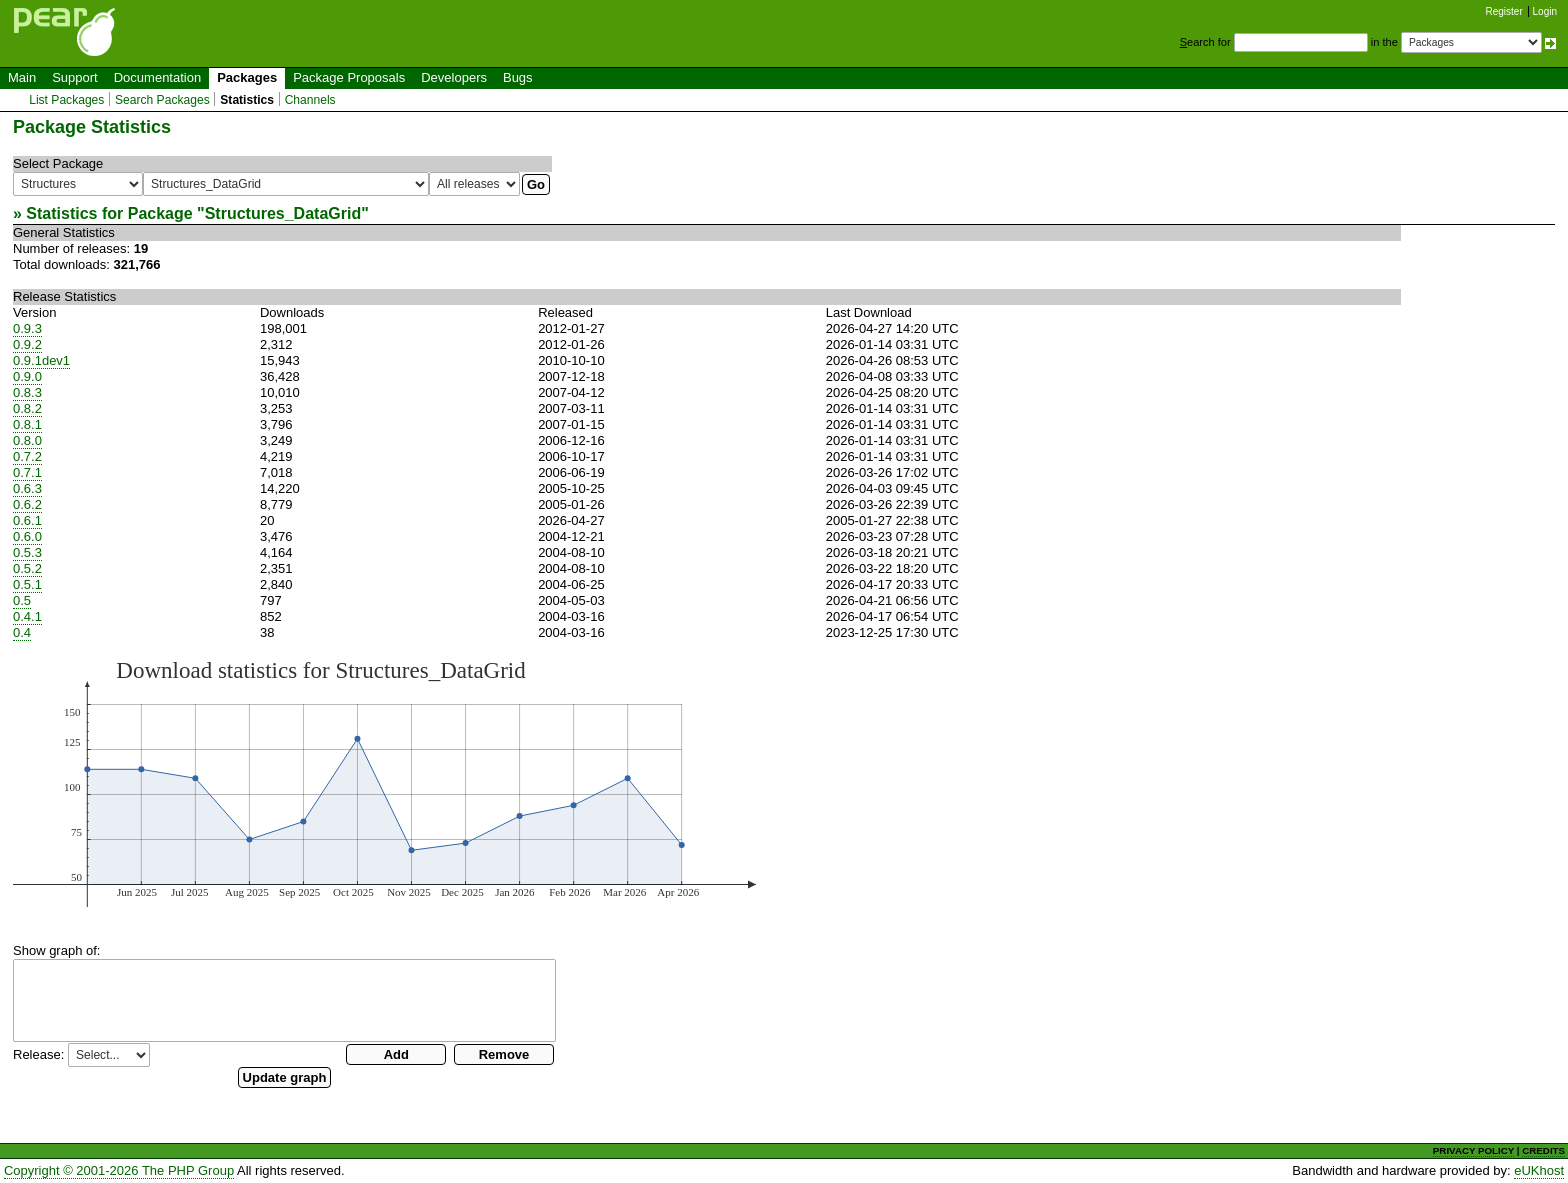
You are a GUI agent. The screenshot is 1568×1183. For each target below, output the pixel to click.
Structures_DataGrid (283, 213)
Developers (454, 77)
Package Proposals (349, 77)
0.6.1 (27, 520)
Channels (310, 100)
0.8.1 (27, 424)
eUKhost (1539, 1170)
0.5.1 (27, 584)
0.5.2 (27, 568)
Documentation (157, 77)
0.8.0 (27, 440)
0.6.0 (27, 536)
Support (75, 77)
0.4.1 (27, 616)
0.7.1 (27, 472)
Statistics (247, 100)
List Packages (66, 100)
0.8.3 (27, 392)
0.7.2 (27, 456)
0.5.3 (27, 552)
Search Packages (162, 100)
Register (1504, 11)
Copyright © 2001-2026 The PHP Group (119, 1170)
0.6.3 (27, 488)
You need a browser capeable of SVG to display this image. (384, 782)
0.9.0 (27, 376)
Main (22, 77)
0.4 (22, 632)
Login (1545, 11)
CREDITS (1543, 1150)
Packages (247, 77)
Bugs (518, 77)
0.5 (22, 600)
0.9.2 (27, 344)
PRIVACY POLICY (1473, 1150)
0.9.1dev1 (41, 360)
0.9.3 (27, 328)
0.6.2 (27, 504)
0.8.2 (27, 408)
